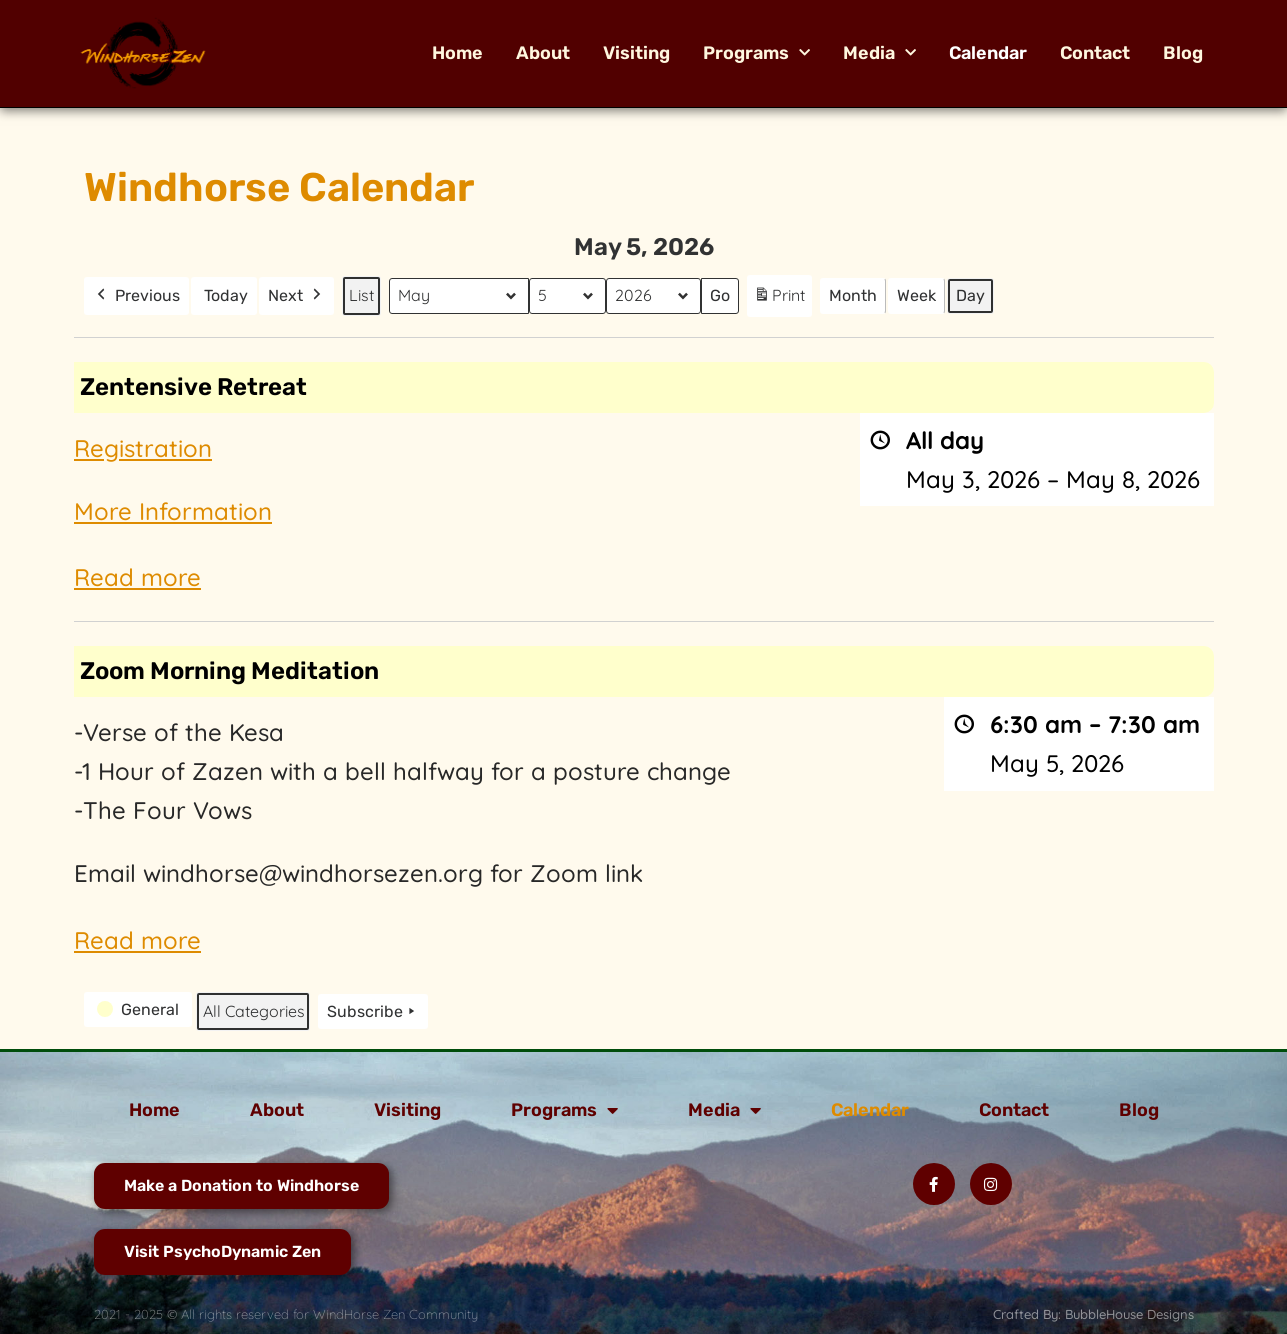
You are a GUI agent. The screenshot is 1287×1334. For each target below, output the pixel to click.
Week (916, 295)
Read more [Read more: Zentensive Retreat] (137, 577)
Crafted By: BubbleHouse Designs (1093, 1314)
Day (970, 295)
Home (457, 53)
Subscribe (373, 1011)
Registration (143, 447)
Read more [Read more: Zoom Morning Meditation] (137, 939)
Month (853, 295)
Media (879, 53)
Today (226, 295)
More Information (173, 510)
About (543, 53)
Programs (756, 53)
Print (779, 299)
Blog (1183, 53)
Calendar (988, 53)
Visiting (636, 53)
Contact (1095, 53)
